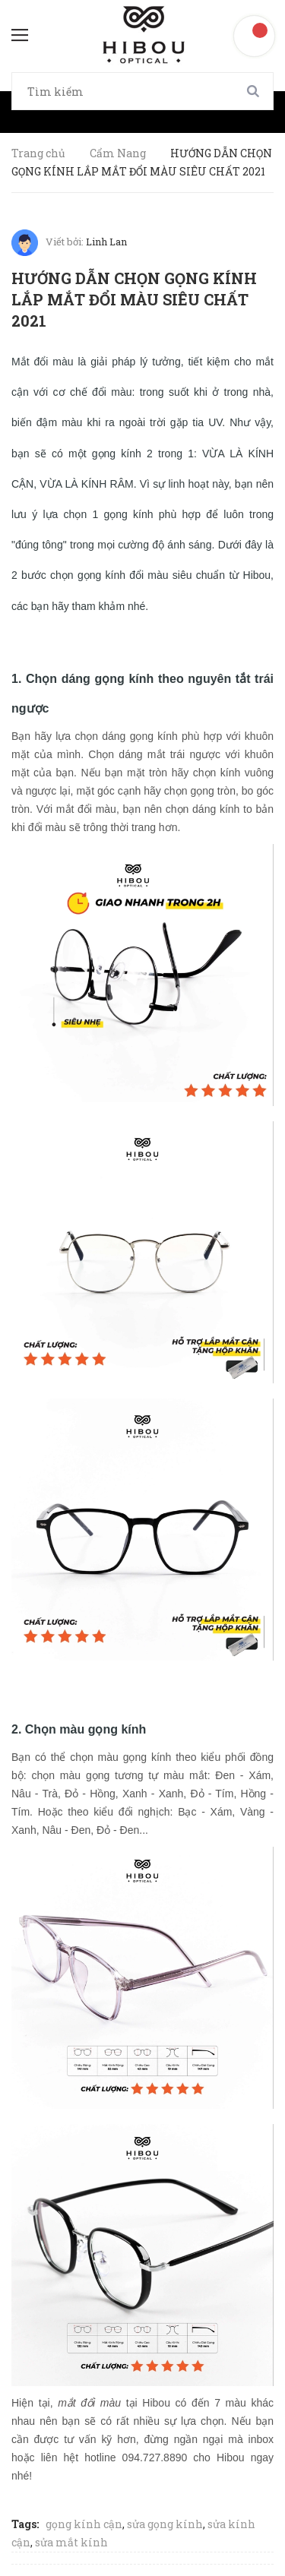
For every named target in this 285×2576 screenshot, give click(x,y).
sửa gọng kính (165, 2524)
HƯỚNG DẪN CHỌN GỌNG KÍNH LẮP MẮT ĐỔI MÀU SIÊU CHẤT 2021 (134, 299)
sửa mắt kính (71, 2542)
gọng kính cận (84, 2524)
